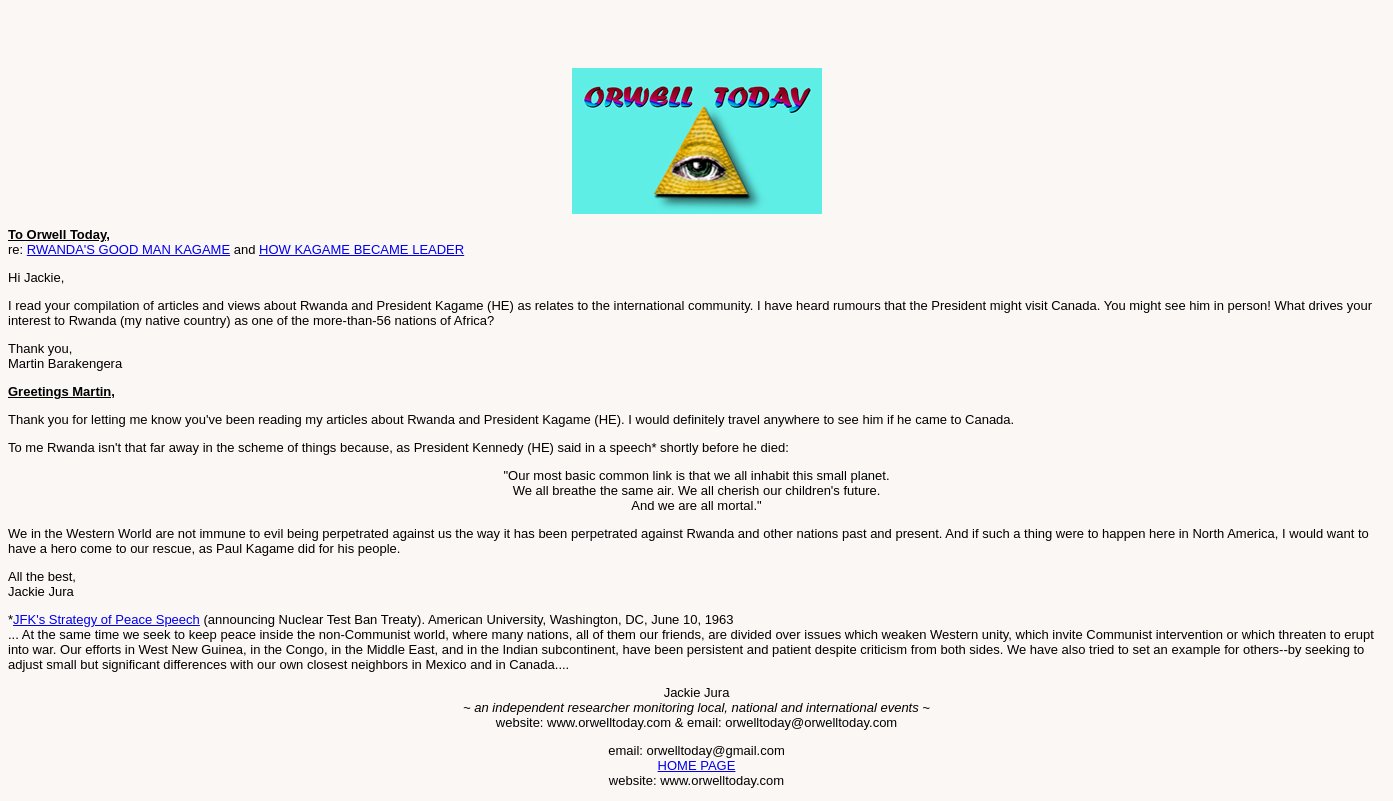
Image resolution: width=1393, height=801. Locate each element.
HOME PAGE (697, 765)
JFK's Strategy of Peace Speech (106, 619)
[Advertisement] (242, 38)
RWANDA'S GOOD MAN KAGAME (128, 249)
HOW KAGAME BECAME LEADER (361, 249)
